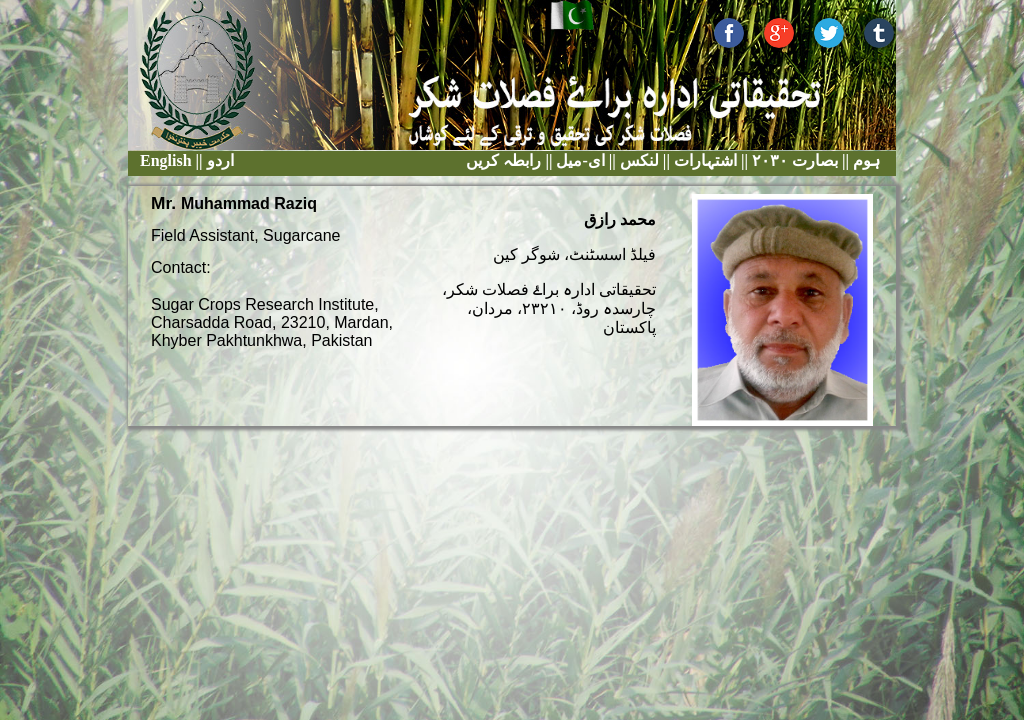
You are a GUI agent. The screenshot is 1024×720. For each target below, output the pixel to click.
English (166, 160)
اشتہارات (703, 160)
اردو (220, 160)
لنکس (637, 160)
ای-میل (578, 160)
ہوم (864, 160)
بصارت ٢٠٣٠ (793, 160)
